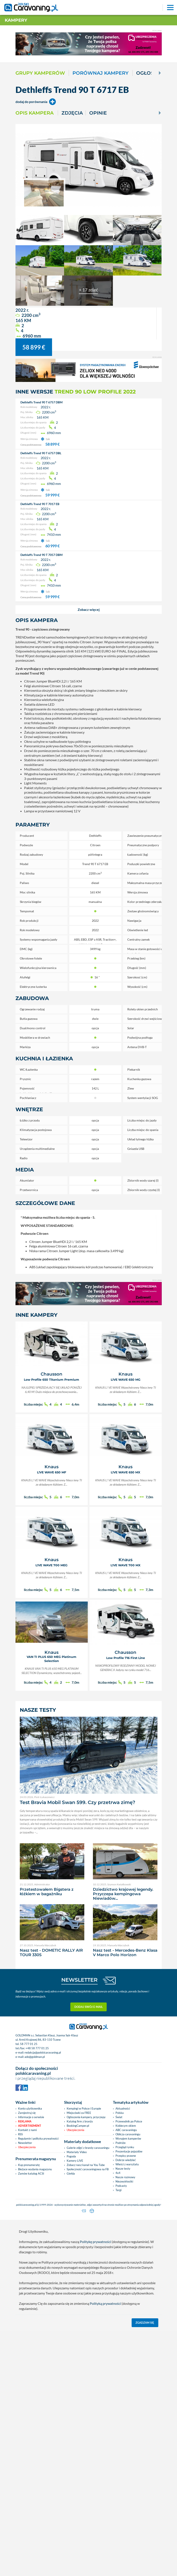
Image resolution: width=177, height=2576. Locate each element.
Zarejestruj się (27, 2358)
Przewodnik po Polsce (128, 2367)
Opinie (98, 112)
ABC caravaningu (126, 2375)
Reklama (24, 2367)
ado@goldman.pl (35, 2302)
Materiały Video (77, 2397)
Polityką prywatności (105, 2549)
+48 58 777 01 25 (37, 2294)
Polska (119, 2358)
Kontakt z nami (27, 2375)
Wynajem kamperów (128, 2384)
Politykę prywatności (95, 2487)
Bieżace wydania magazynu (35, 2414)
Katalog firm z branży (80, 2367)
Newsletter (25, 2388)
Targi (118, 2435)
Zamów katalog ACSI (31, 2419)
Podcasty (121, 2431)
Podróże (120, 2388)
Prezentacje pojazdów (128, 2397)
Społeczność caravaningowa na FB (88, 2414)
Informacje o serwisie (31, 2362)
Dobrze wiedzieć (125, 2405)
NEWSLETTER (79, 2225)
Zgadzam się (144, 2568)
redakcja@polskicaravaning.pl (43, 2298)
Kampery (16, 20)
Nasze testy (122, 2414)
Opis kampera (34, 112)
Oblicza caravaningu (127, 2379)
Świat (118, 2362)
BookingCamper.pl (78, 2371)
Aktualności (122, 2354)
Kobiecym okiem (125, 2371)
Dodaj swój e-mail (88, 2252)
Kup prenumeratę (29, 2410)
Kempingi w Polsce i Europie (84, 2354)
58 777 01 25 (28, 2289)
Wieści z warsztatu (127, 2409)
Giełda (71, 2419)
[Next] (159, 73)
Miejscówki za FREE (79, 2358)
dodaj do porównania (35, 101)
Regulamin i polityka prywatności (38, 2384)
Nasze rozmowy (125, 2422)
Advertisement (29, 2371)
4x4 (117, 2418)
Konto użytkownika (30, 2354)
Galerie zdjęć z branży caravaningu (88, 2393)
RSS (20, 2379)
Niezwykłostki (124, 2427)
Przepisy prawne (125, 2401)
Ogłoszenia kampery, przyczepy (86, 2362)
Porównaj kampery (100, 73)
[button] (88, 732)
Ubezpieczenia (27, 2392)
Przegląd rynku (124, 2392)
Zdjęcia (72, 112)
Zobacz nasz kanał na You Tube (86, 2410)
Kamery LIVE (75, 2406)
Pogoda (71, 2401)
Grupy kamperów (40, 73)
